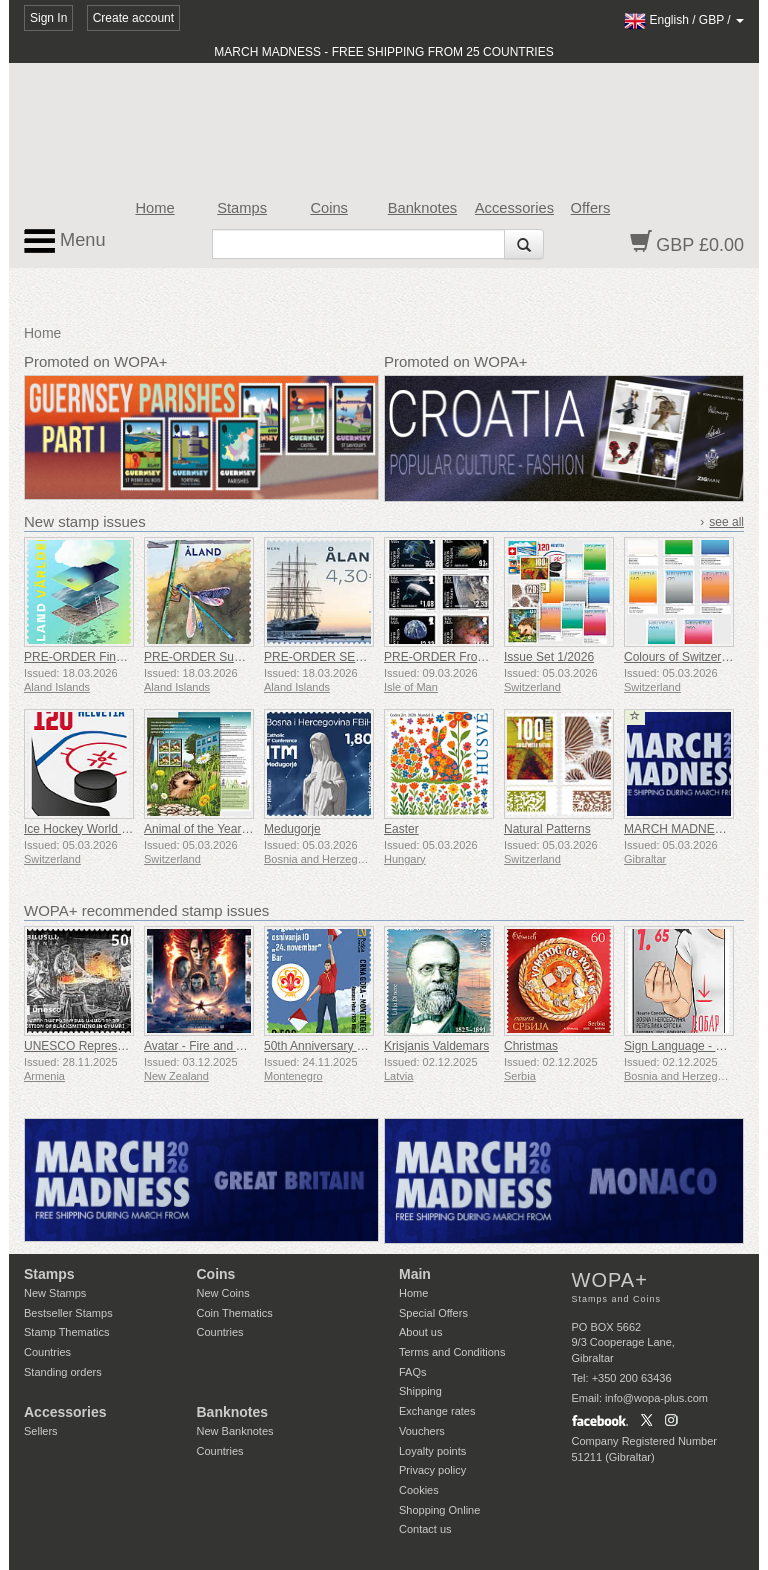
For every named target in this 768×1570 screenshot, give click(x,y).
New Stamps (55, 1293)
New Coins (223, 1293)
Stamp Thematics (66, 1332)
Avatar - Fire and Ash (200, 1046)
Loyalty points (432, 1451)
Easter (401, 829)
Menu (65, 241)
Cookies (419, 1490)
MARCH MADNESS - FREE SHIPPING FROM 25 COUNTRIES (383, 52)
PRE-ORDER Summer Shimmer (230, 657)
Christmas (531, 1046)
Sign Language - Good (684, 1046)
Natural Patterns (547, 829)
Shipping (420, 1391)
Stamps (242, 208)
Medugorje (292, 829)
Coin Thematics (235, 1313)
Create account (133, 18)
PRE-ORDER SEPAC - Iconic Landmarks (374, 657)
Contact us (425, 1529)
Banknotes (422, 208)
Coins (329, 208)
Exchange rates (437, 1411)
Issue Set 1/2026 (549, 657)
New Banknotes (235, 1431)
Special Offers (433, 1313)
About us (420, 1332)
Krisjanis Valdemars (436, 1046)
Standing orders (63, 1372)
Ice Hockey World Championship (111, 829)
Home (154, 208)
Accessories (514, 208)
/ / (684, 20)
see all (726, 522)
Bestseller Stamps (68, 1313)
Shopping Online (439, 1510)
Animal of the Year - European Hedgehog (253, 829)
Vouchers (422, 1431)
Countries (47, 1352)
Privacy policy (432, 1470)
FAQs (413, 1372)
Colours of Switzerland (684, 657)
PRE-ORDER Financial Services (110, 657)
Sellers (41, 1431)
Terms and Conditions (452, 1352)
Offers (591, 208)
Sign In (48, 18)
